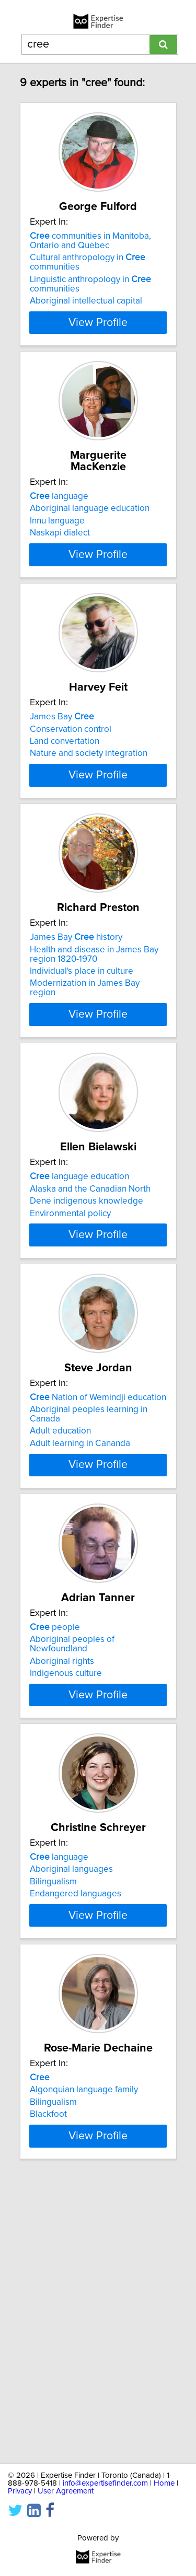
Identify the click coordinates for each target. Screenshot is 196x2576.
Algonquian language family (84, 2341)
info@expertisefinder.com (105, 2483)
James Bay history (76, 1028)
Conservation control (70, 780)
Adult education (60, 1582)
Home (164, 2483)
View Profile (98, 334)
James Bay (62, 768)
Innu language (57, 532)
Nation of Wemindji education (98, 1548)
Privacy (20, 2491)
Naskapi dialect (60, 544)
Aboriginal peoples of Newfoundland (72, 1825)
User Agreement (66, 2491)
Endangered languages (75, 2105)
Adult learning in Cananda (80, 1594)
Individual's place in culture (81, 1062)
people (55, 1808)
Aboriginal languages (71, 2080)
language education (79, 1288)
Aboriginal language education (89, 519)
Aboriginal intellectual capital (86, 312)
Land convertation (64, 792)
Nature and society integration (88, 804)
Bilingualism (53, 2093)
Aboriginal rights (62, 1842)
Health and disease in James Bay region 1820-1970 (94, 1044)
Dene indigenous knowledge (86, 1313)
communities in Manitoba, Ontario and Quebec (90, 252)
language (59, 507)
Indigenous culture (66, 1854)
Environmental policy (70, 1325)
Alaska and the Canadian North (90, 1300)
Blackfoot (48, 2365)
